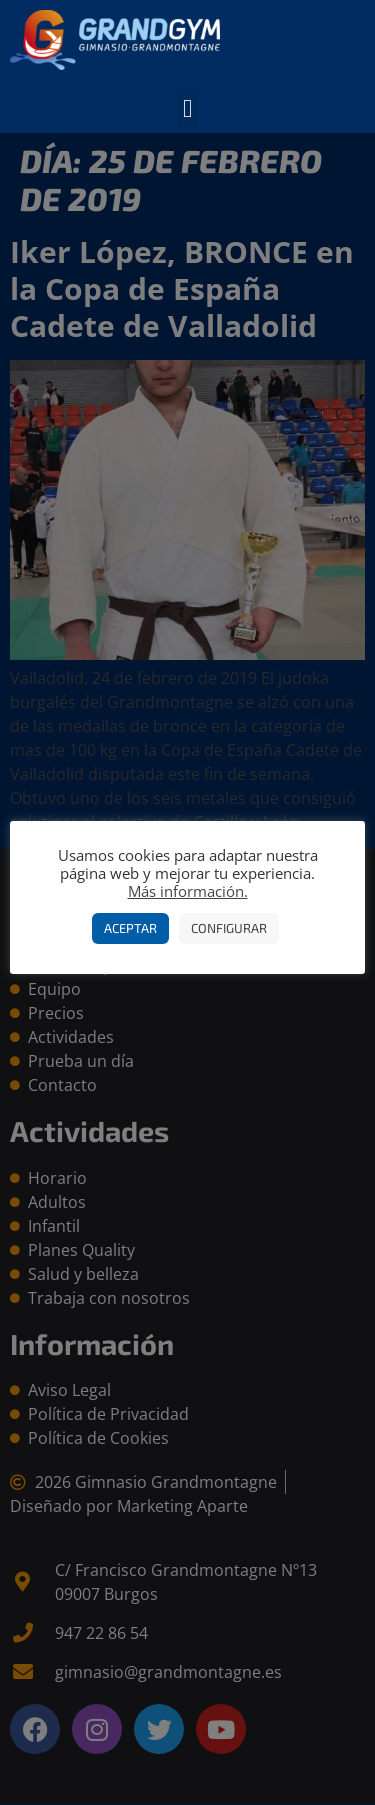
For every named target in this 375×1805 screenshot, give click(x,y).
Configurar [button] (229, 928)
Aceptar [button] (130, 928)
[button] (188, 109)
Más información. (188, 891)
